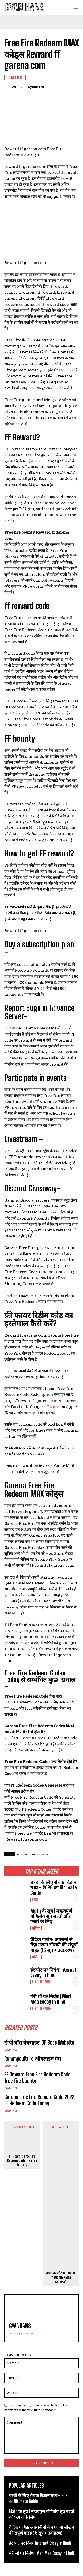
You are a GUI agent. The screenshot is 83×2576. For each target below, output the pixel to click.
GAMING (10, 2049)
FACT (35, 1900)
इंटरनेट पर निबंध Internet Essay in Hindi (53, 1972)
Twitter (53, 1406)
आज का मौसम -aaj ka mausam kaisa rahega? (61, 2277)
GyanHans (36, 87)
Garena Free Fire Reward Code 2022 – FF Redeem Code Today (41, 2100)
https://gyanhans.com (22, 2333)
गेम (6, 1295)
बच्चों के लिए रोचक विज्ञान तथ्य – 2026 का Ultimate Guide (53, 1887)
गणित (36, 1928)
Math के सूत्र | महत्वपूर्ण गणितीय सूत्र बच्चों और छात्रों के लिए (51, 1916)
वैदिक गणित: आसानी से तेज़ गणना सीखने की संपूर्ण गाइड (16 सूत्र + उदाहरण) (53, 1944)
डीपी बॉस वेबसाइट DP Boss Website (39, 2042)
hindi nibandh (42, 1982)
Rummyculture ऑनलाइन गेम (32, 2058)
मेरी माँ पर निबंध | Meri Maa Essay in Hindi (50, 1999)
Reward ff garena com (32, 1854)
